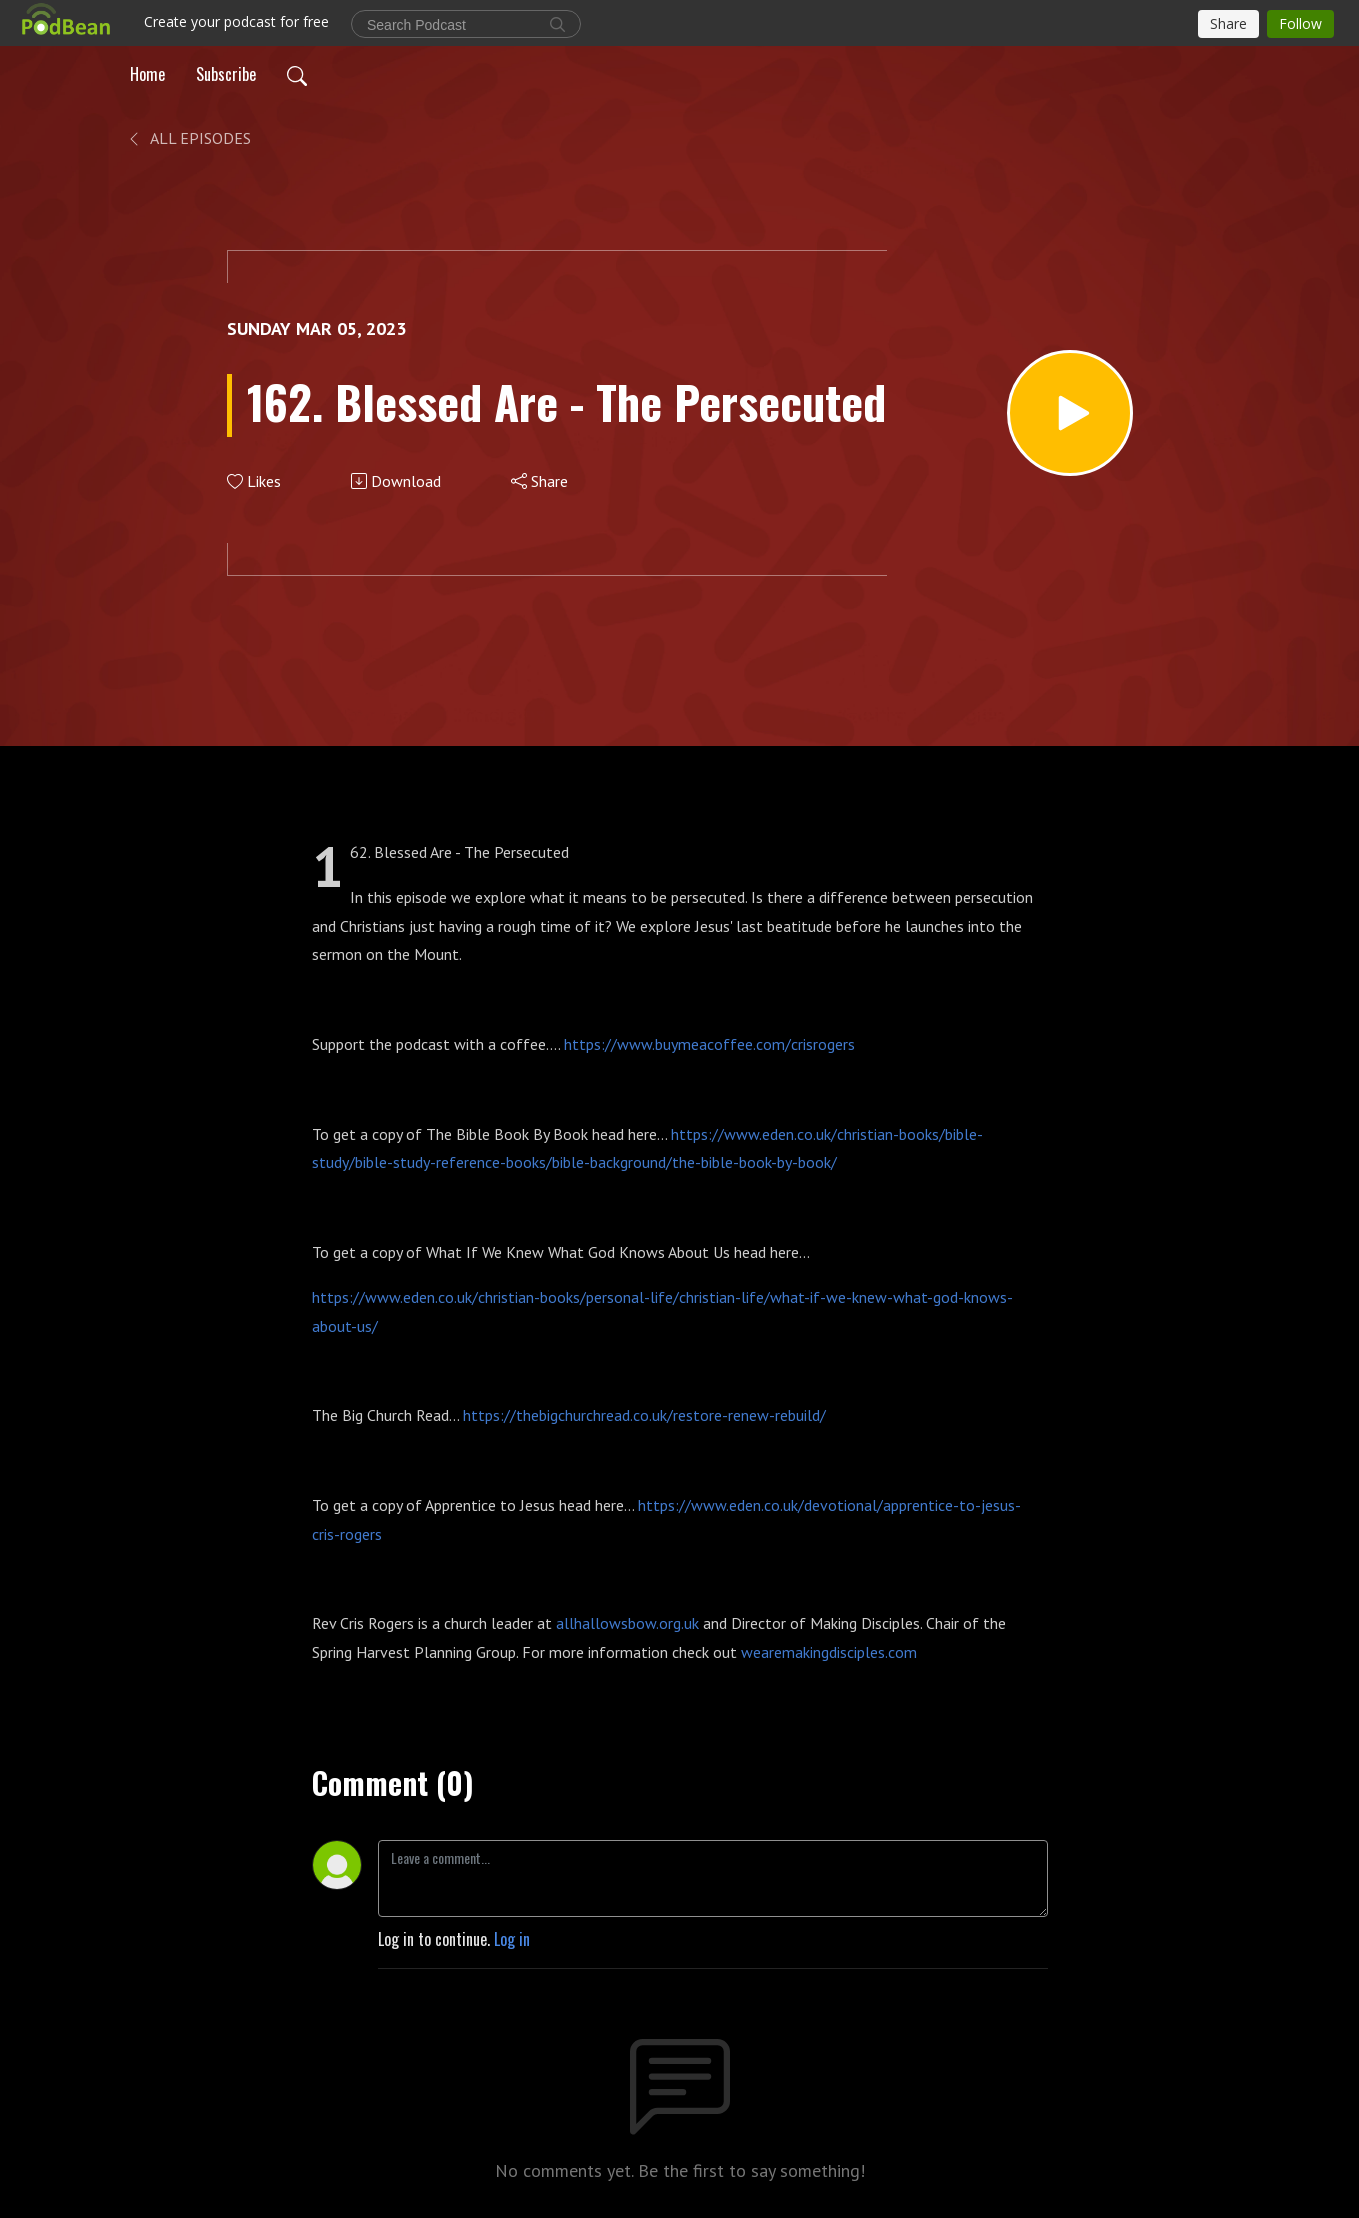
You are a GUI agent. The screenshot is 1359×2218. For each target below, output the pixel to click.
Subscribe (226, 74)
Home (147, 74)
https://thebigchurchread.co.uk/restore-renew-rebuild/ (648, 1415)
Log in (512, 1939)
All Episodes (188, 138)
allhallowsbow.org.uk (627, 1623)
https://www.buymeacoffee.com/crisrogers (709, 1044)
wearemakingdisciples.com (829, 1652)
